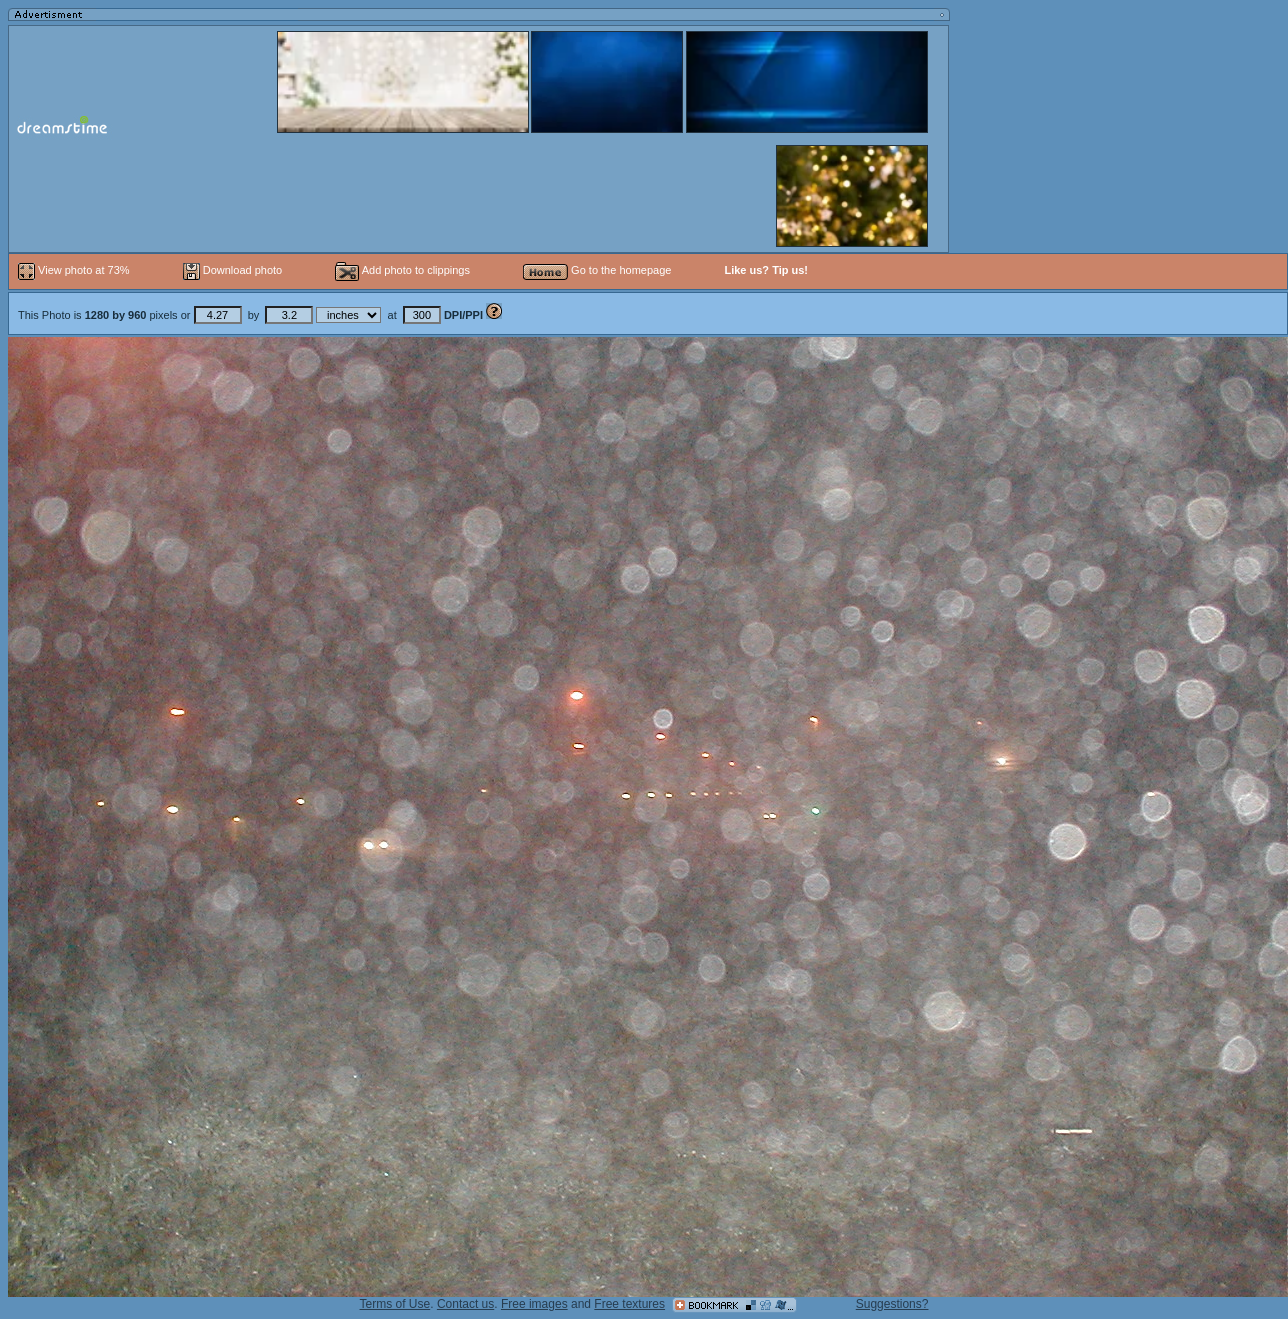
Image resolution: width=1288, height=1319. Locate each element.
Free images (534, 1304)
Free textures (629, 1304)
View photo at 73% (75, 270)
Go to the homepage (597, 270)
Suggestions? (892, 1304)
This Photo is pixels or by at (252, 315)
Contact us (465, 1304)
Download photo (233, 270)
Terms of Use (395, 1304)
